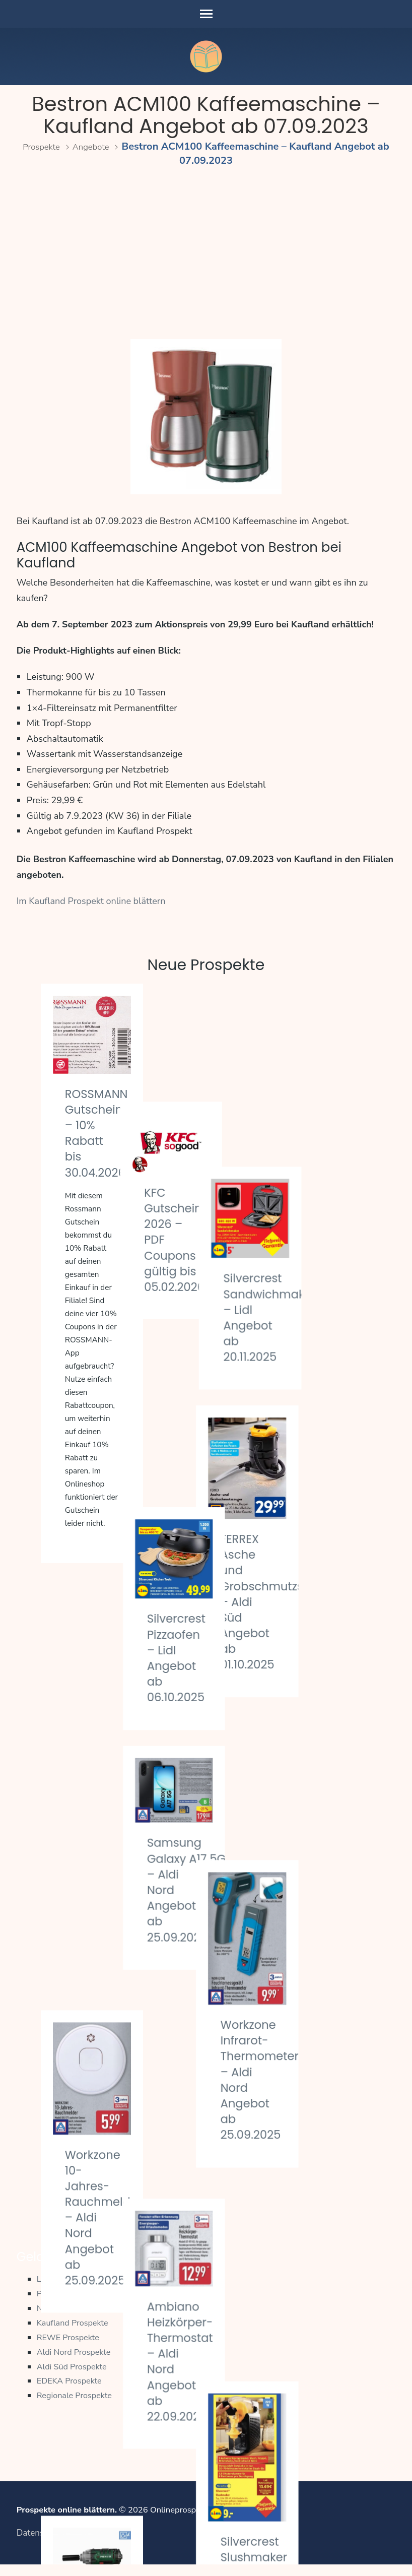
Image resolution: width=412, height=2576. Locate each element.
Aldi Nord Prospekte (75, 2362)
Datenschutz (40, 2544)
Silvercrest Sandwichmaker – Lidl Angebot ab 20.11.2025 (346, 1133)
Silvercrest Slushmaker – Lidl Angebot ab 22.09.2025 (331, 2040)
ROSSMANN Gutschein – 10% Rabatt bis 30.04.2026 (101, 1132)
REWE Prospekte (70, 2348)
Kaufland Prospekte (74, 2333)
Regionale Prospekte (76, 2406)
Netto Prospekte (68, 2319)
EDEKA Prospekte (71, 2391)
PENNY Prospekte (71, 2304)
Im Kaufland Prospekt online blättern (91, 901)
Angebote (101, 146)
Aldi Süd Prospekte (73, 2377)
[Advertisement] (206, 254)
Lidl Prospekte (64, 2289)
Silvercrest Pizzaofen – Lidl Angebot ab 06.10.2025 (212, 1378)
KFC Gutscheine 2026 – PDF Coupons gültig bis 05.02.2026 (216, 1129)
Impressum (92, 2544)
